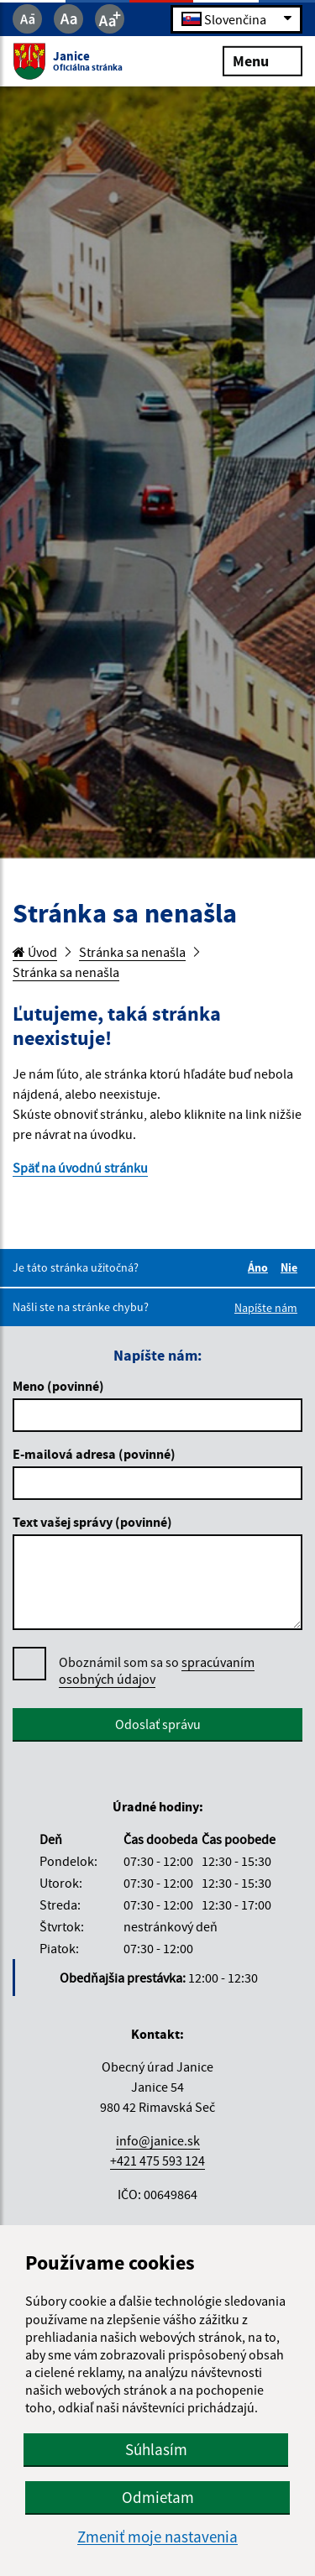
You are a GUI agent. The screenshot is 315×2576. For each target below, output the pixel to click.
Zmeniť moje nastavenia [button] (157, 2537)
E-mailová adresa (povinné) (94, 1453)
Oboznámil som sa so (157, 1671)
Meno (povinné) (58, 1385)
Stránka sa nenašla (132, 951)
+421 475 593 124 (157, 2160)
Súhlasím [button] (156, 2449)
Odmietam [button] (158, 2497)
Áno (260, 1267)
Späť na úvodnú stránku (80, 1167)
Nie (291, 1267)
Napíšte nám (265, 1307)
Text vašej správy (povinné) (92, 1521)
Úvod (35, 951)
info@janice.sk (158, 2140)
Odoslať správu (158, 1724)
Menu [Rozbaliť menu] (262, 60)
